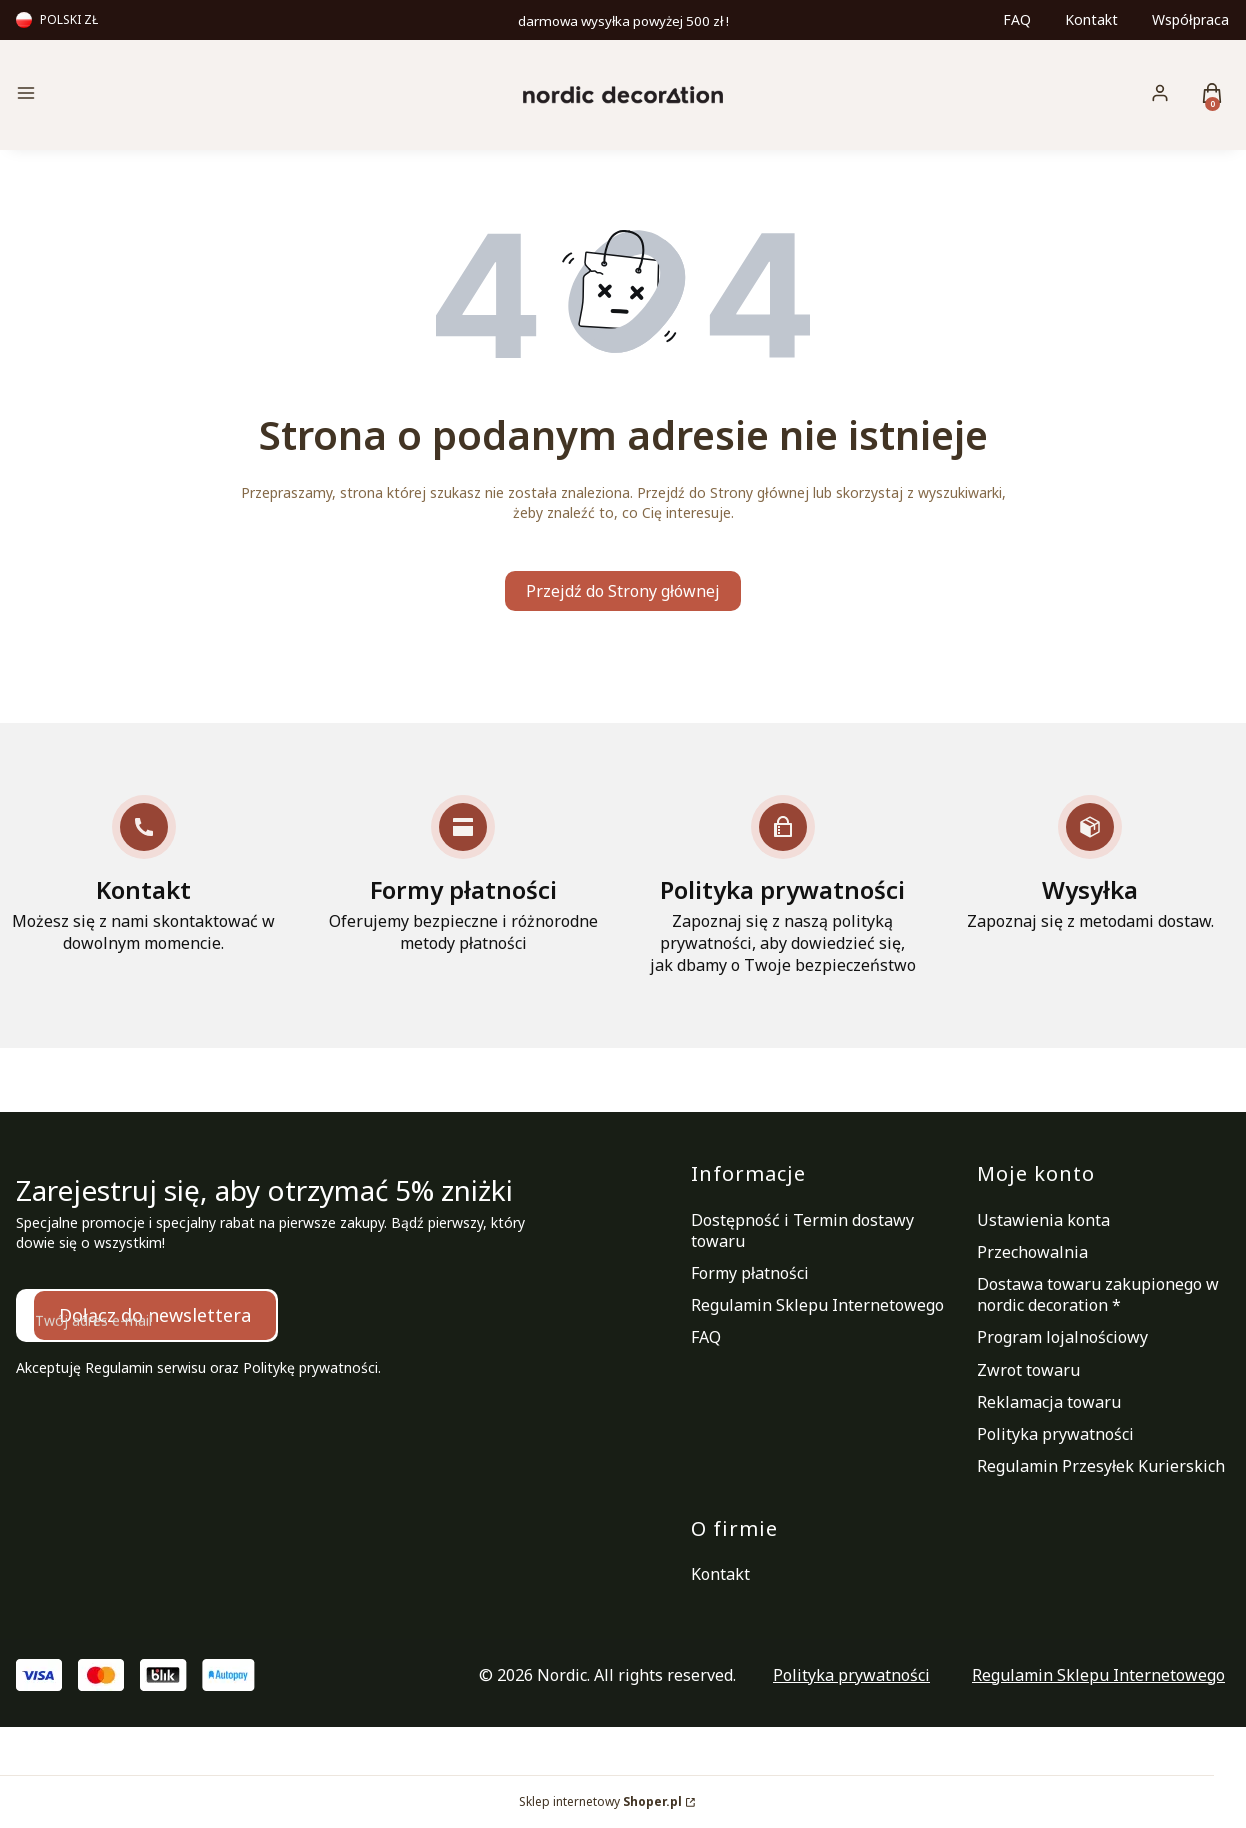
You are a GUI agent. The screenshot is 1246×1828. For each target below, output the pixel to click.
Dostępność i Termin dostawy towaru (802, 1230)
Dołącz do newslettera (155, 1315)
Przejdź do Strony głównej (623, 591)
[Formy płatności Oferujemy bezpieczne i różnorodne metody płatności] (464, 874)
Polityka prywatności (1055, 1434)
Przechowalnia (1032, 1252)
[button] (160, 95)
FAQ (1017, 19)
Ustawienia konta (1043, 1220)
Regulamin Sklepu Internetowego (817, 1305)
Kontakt (1091, 19)
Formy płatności (750, 1273)
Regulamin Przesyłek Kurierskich (1101, 1466)
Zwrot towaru (1028, 1370)
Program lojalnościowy (1062, 1337)
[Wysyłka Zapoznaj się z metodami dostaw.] (1090, 863)
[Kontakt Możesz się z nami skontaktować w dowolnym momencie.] (144, 874)
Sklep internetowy (600, 1801)
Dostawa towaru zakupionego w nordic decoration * (1098, 1294)
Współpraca (1190, 19)
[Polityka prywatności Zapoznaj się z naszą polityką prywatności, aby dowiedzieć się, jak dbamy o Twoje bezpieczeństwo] (783, 885)
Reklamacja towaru (1049, 1402)
